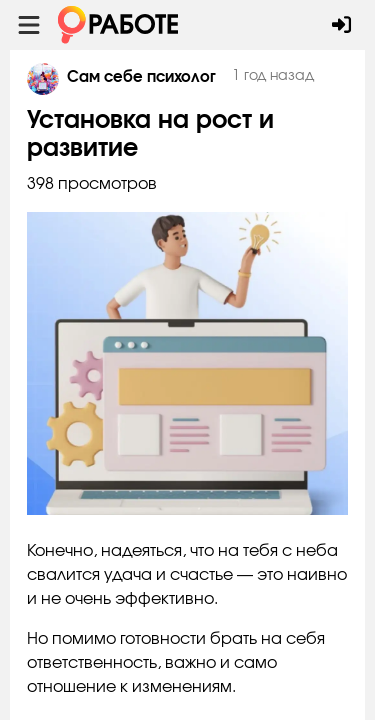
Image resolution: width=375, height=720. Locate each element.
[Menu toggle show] (29, 25)
